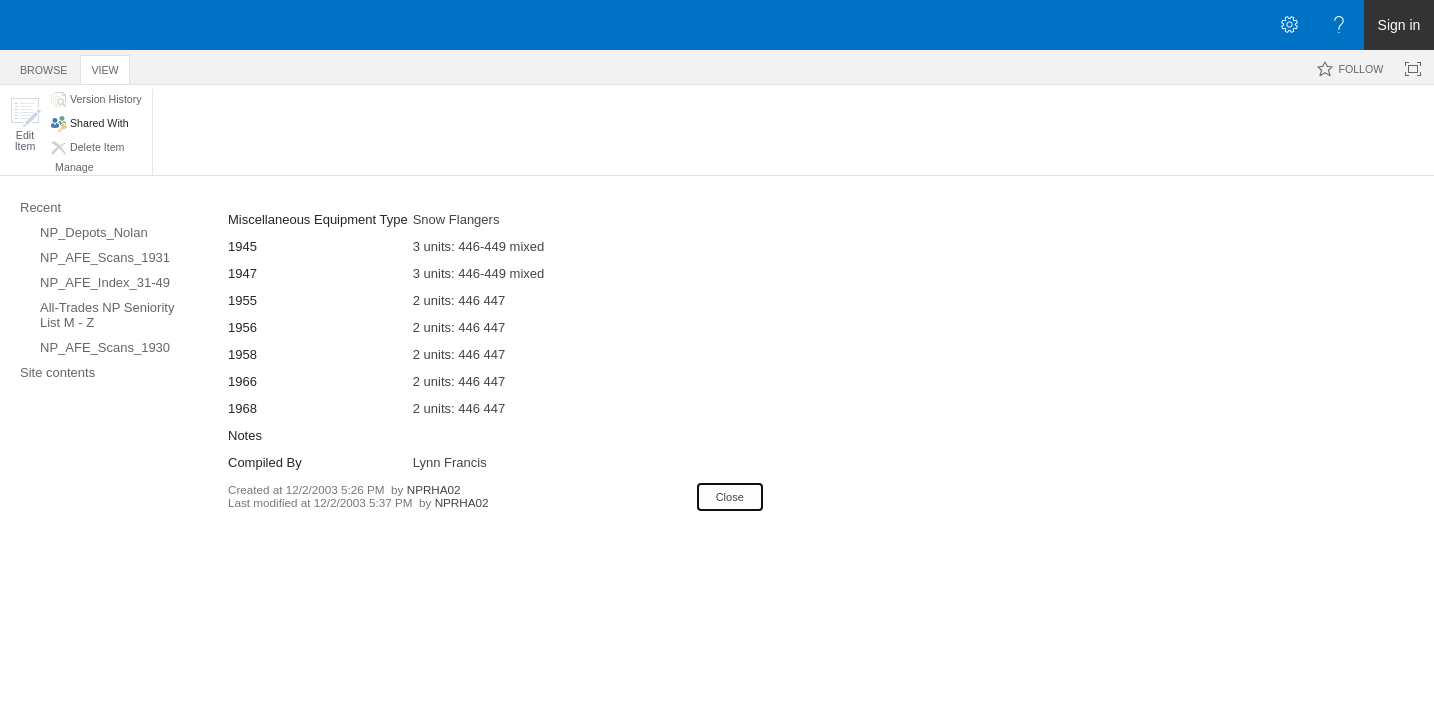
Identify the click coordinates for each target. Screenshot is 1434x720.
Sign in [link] (1399, 25)
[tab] (43, 66)
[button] (25, 124)
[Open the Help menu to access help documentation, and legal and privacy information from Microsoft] (1339, 25)
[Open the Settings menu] (1289, 25)
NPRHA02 (434, 489)
